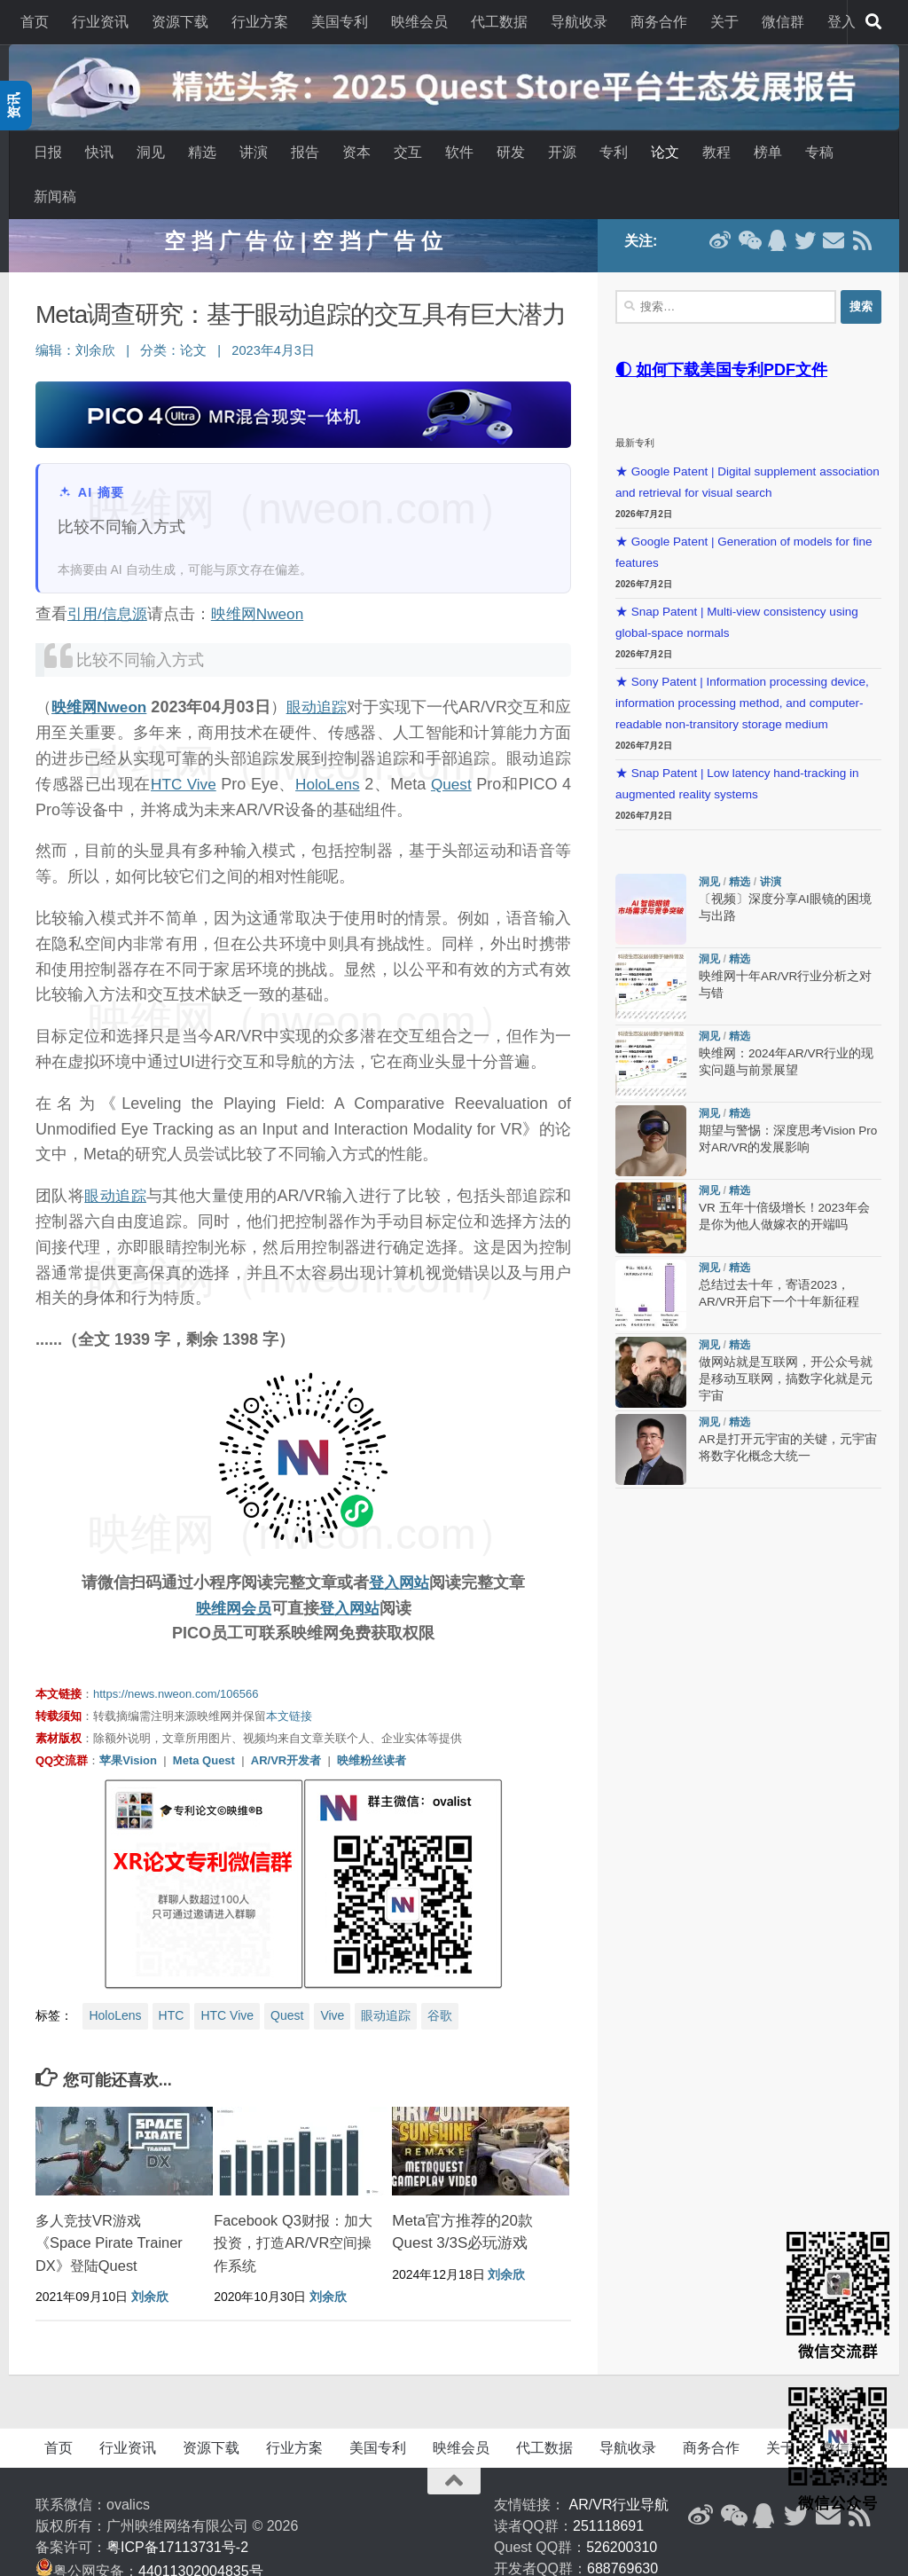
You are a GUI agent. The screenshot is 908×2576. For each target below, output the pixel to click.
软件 (459, 152)
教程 (716, 152)
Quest (500, 751)
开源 (562, 152)
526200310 (621, 2515)
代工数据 (499, 21)
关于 (724, 21)
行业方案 (259, 21)
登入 (841, 21)
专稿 (819, 152)
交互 (408, 152)
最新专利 (634, 409)
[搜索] (873, 22)
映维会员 (419, 21)
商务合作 (658, 21)
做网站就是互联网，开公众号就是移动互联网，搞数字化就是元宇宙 (786, 1346)
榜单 (768, 152)
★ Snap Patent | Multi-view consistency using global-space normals (736, 589)
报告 (305, 152)
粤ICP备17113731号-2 (177, 2515)
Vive (332, 1983)
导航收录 (579, 21)
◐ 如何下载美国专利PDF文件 (721, 337)
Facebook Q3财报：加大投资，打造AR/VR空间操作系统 (289, 2210)
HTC (171, 1983)
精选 (202, 152)
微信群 (783, 21)
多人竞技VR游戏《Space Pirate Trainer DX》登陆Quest (111, 2210)
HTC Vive (214, 751)
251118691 (608, 2493)
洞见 (151, 152)
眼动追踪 (326, 675)
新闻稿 (55, 196)
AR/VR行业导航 (619, 2472)
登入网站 (399, 1550)
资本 (356, 152)
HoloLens (368, 751)
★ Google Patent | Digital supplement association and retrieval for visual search (747, 449)
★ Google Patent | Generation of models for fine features (744, 519)
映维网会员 (231, 1575)
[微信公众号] (732, 2483)
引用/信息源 (109, 581)
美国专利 (339, 21)
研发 (511, 152)
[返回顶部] (454, 2449)
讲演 (253, 152)
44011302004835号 (200, 2539)
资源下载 (180, 21)
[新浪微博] (700, 2483)
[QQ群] (764, 2483)
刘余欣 (95, 317)
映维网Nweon (264, 581)
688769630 (622, 2536)
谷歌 (439, 1983)
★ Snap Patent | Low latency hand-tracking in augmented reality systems (736, 751)
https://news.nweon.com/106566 (175, 1662)
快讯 (99, 152)
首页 (34, 21)
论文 (665, 152)
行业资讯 (100, 21)
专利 (613, 152)
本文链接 (289, 1684)
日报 (48, 152)
